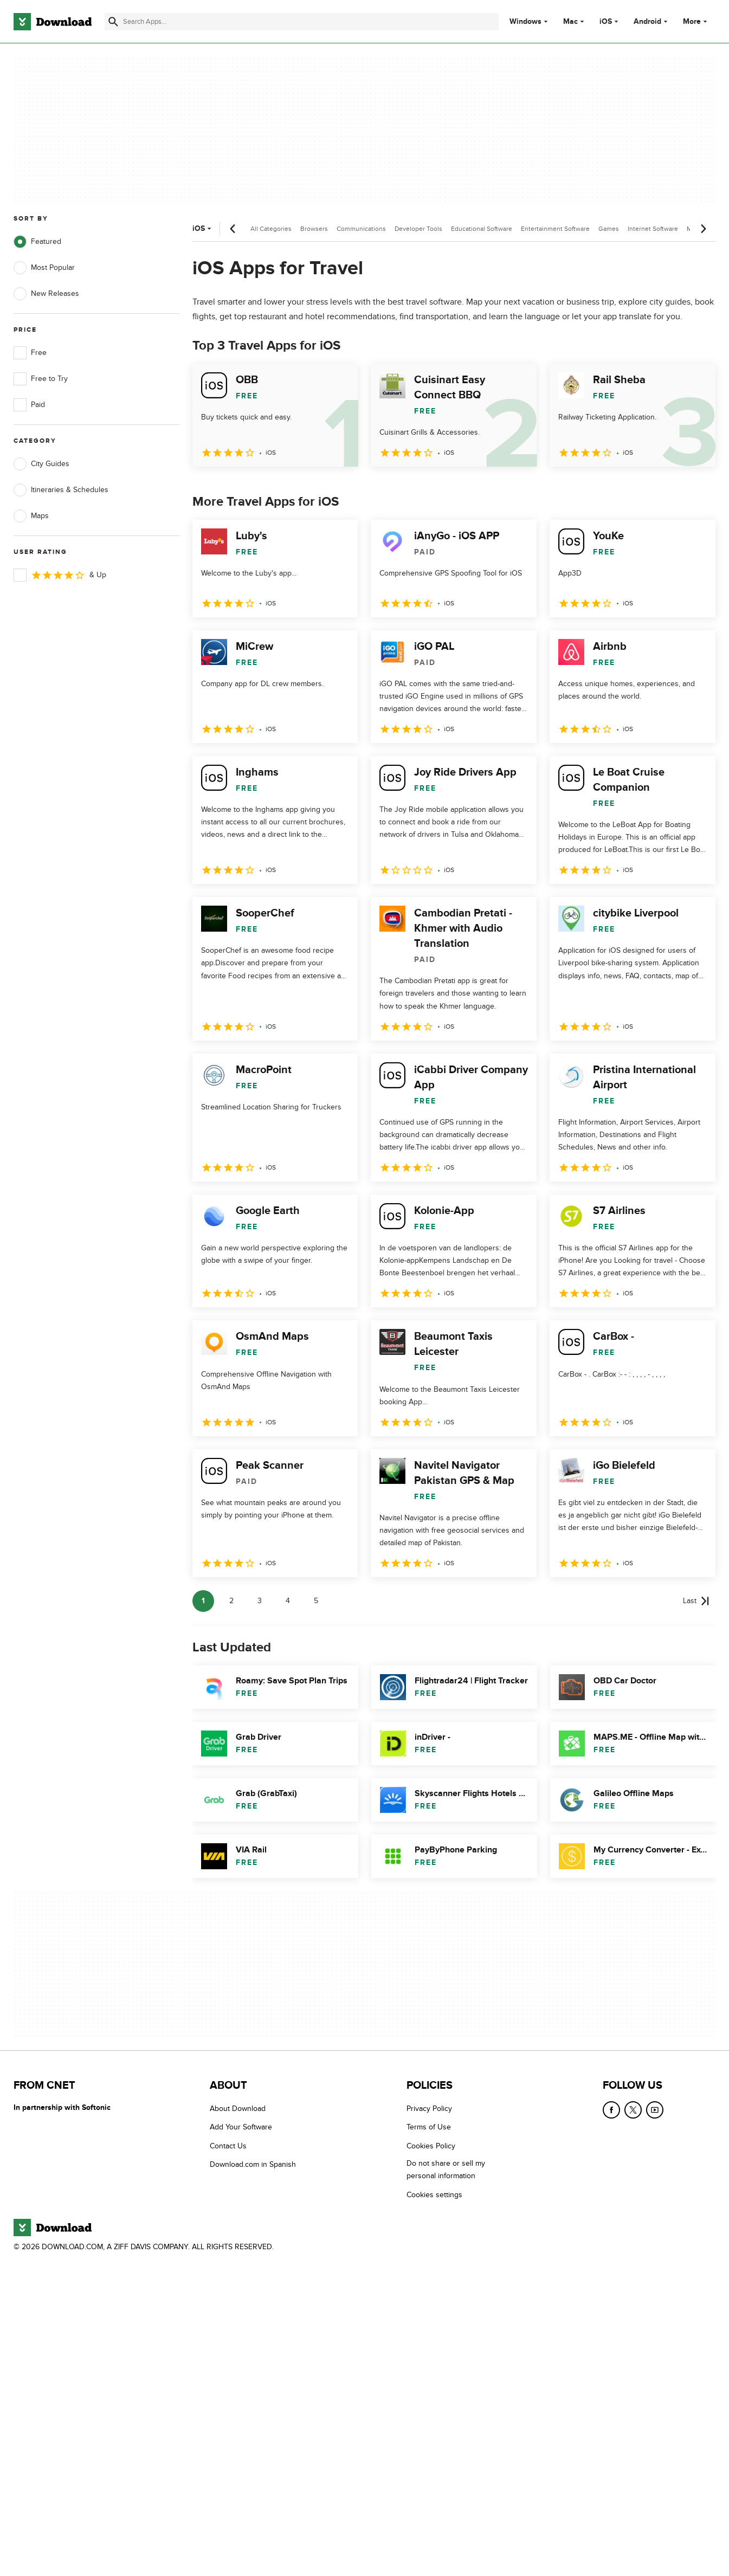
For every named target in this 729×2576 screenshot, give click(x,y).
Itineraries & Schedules (61, 489)
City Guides (41, 463)
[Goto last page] (696, 1601)
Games (608, 229)
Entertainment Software (555, 229)
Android (647, 21)
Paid (29, 404)
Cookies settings (434, 2194)
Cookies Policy (431, 2145)
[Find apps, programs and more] (302, 21)
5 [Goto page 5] (316, 1600)
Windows (525, 21)
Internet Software (653, 229)
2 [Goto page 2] (231, 1600)
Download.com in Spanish (253, 2164)
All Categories (271, 229)
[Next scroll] (703, 229)
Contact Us (228, 2145)
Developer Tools (418, 229)
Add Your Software (241, 2127)
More (696, 21)
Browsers (314, 229)
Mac (570, 21)
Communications (361, 229)
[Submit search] (113, 21)
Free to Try (41, 378)
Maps (31, 515)
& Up (60, 575)
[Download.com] (53, 21)
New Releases (46, 293)
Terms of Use (429, 2127)
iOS (605, 21)
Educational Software (481, 229)
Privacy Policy (429, 2108)
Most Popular (44, 267)
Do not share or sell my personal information (446, 2169)
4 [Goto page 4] (288, 1600)
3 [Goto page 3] (259, 1600)
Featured (37, 241)
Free (30, 352)
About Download (238, 2108)
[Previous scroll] (233, 229)
